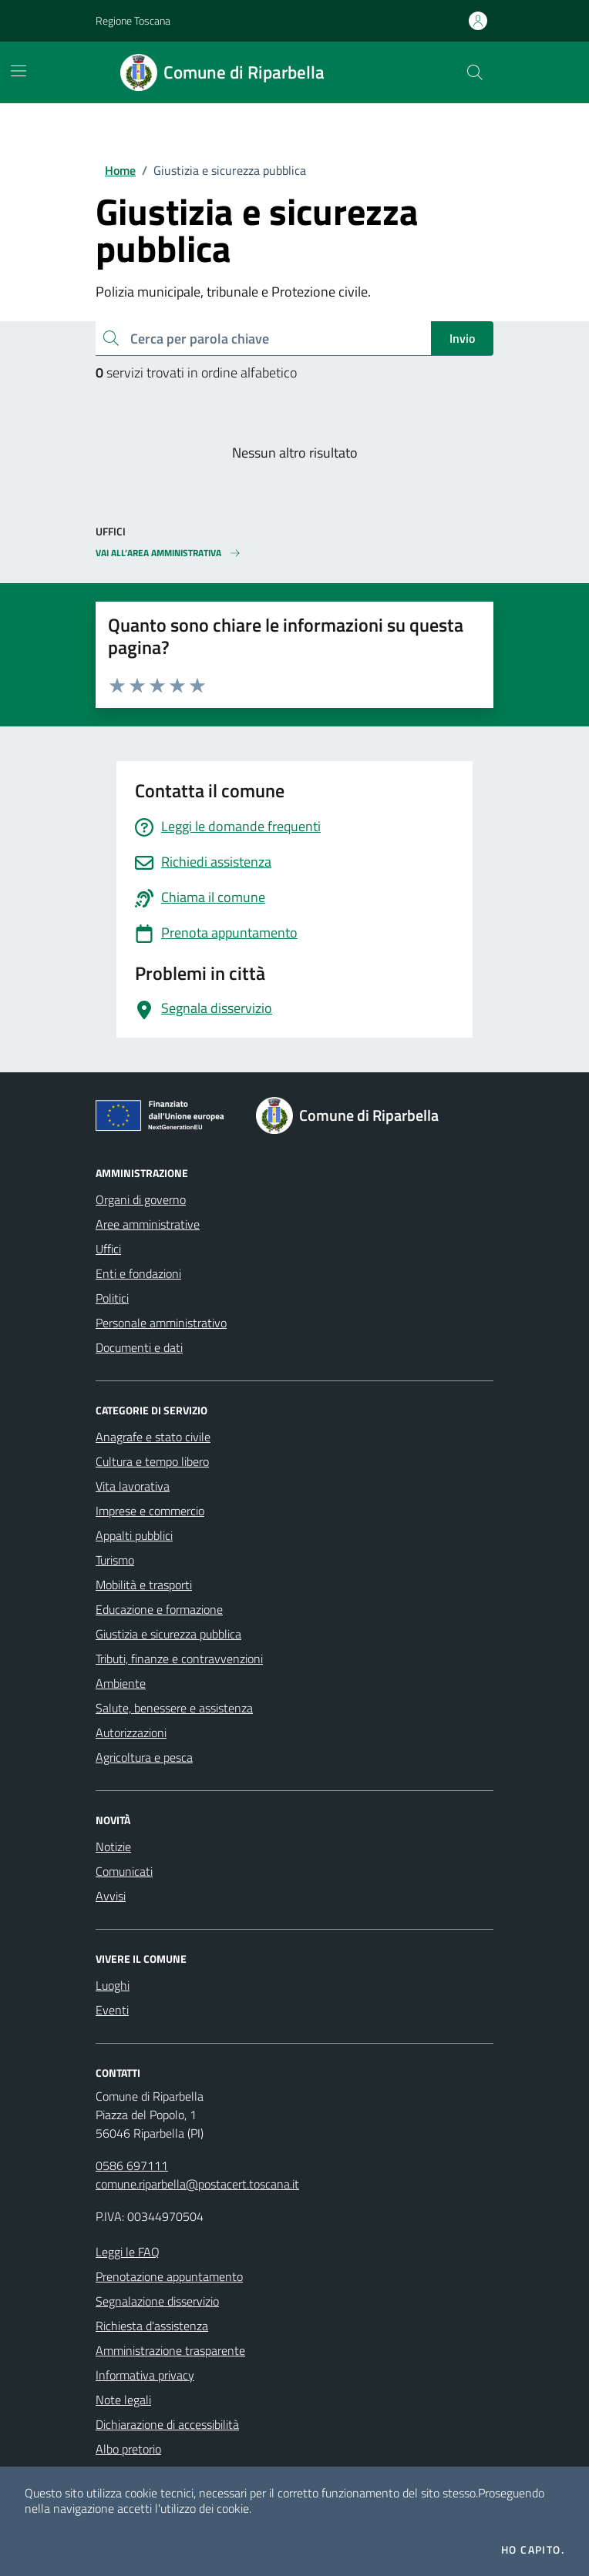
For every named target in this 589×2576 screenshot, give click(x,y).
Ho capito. (532, 2549)
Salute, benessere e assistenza (174, 1708)
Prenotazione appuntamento (169, 2276)
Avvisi (111, 1896)
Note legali (123, 2399)
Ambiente (121, 1683)
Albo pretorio (128, 2449)
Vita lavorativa (133, 1486)
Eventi (112, 2010)
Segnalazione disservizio (157, 2301)
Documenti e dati (139, 1347)
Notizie (113, 1846)
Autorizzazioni (131, 1732)
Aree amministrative (148, 1224)
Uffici (108, 1248)
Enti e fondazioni (138, 1273)
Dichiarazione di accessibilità (167, 2424)
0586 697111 (132, 2165)
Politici (112, 1298)
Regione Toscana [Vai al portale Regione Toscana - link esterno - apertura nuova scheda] (133, 20)
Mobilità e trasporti (144, 1584)
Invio (462, 338)
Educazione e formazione (159, 1609)
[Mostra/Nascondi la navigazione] (18, 71)
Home (120, 170)
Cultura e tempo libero (152, 1461)
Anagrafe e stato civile (153, 1436)
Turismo (115, 1560)
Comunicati (124, 1871)
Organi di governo (141, 1199)
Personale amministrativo (161, 1322)
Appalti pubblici (134, 1535)
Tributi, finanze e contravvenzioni (179, 1658)
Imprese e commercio (150, 1510)
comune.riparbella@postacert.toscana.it (197, 2184)
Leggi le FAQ (128, 2251)
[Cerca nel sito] (474, 72)
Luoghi (113, 1985)
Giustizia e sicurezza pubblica (168, 1634)
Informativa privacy (145, 2375)
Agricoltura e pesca (144, 1757)
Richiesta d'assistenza (152, 2325)
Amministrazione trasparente (170, 2350)
